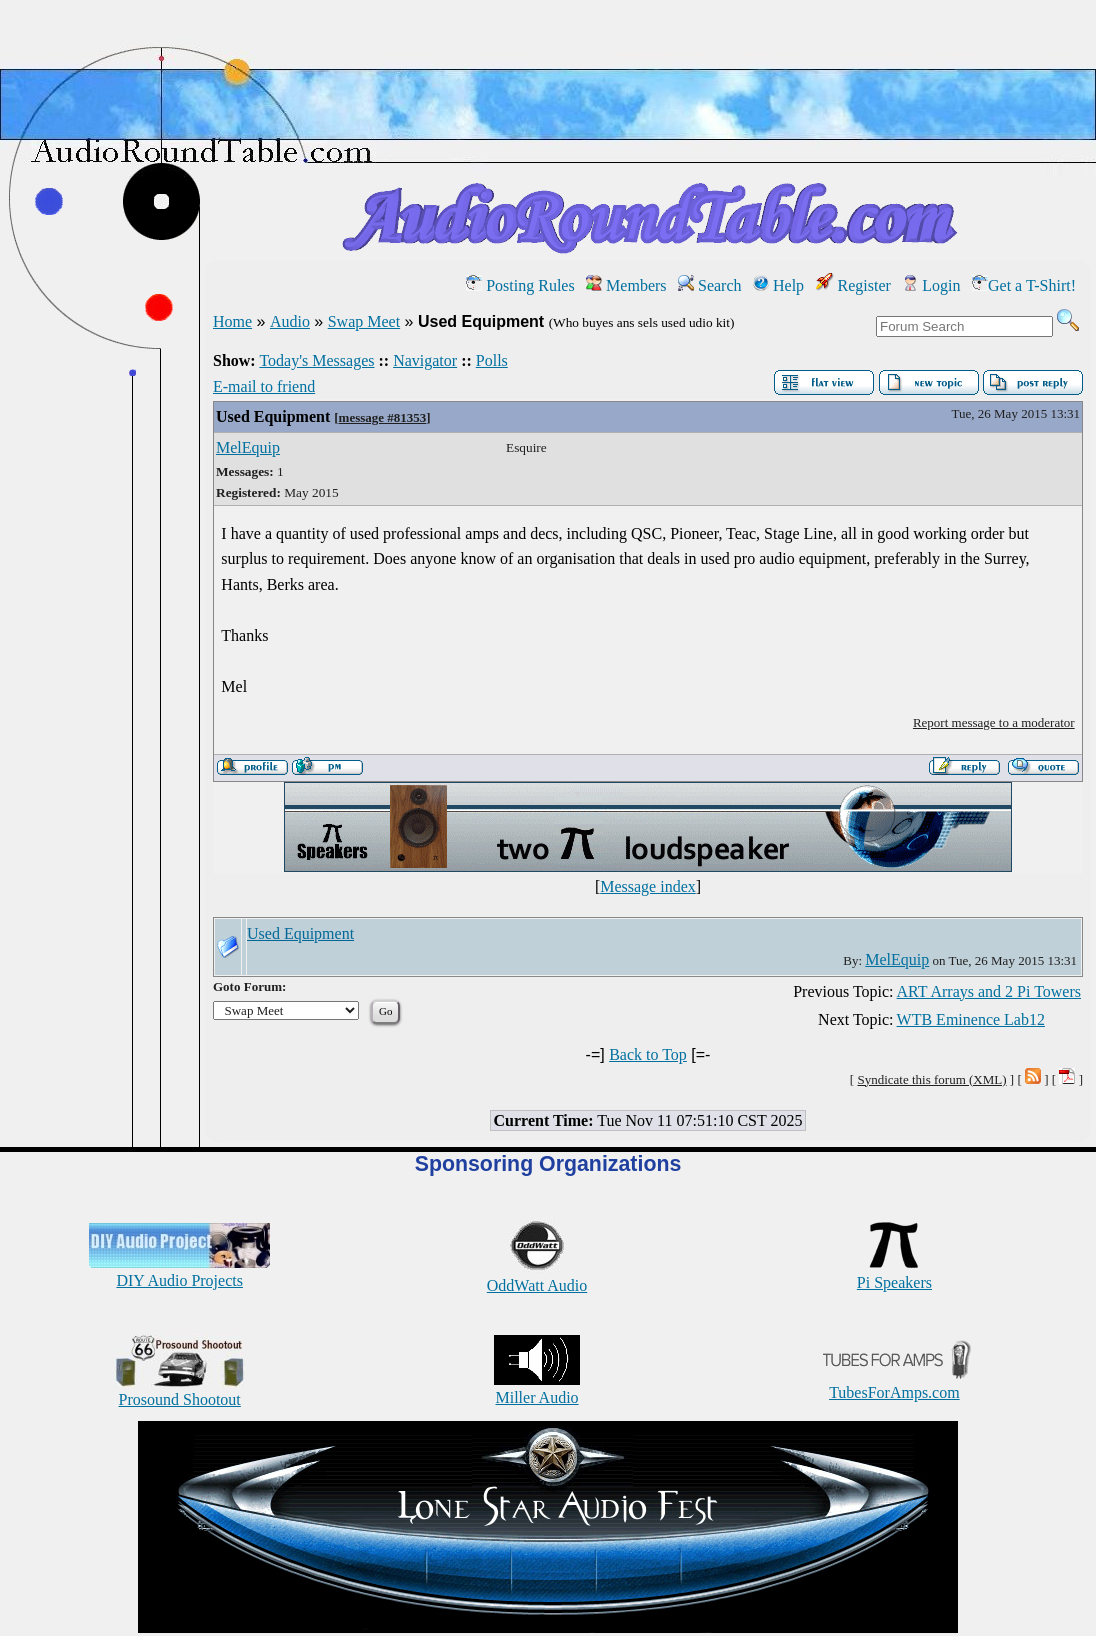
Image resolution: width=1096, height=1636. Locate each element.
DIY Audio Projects (179, 1271)
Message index (648, 886)
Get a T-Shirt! (1024, 285)
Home (232, 321)
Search (710, 285)
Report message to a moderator (994, 722)
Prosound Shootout (180, 1390)
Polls (492, 360)
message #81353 (383, 417)
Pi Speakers (894, 1273)
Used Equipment (273, 416)
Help (778, 285)
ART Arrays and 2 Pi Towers (989, 991)
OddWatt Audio (537, 1276)
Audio (290, 321)
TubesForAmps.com (894, 1383)
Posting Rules (520, 285)
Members (626, 285)
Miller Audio (537, 1388)
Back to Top (648, 1054)
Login (931, 285)
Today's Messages (316, 360)
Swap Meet (364, 321)
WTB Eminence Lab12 (971, 1019)
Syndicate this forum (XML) (931, 1079)
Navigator (425, 360)
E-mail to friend (264, 386)
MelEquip (248, 447)
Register (853, 285)
